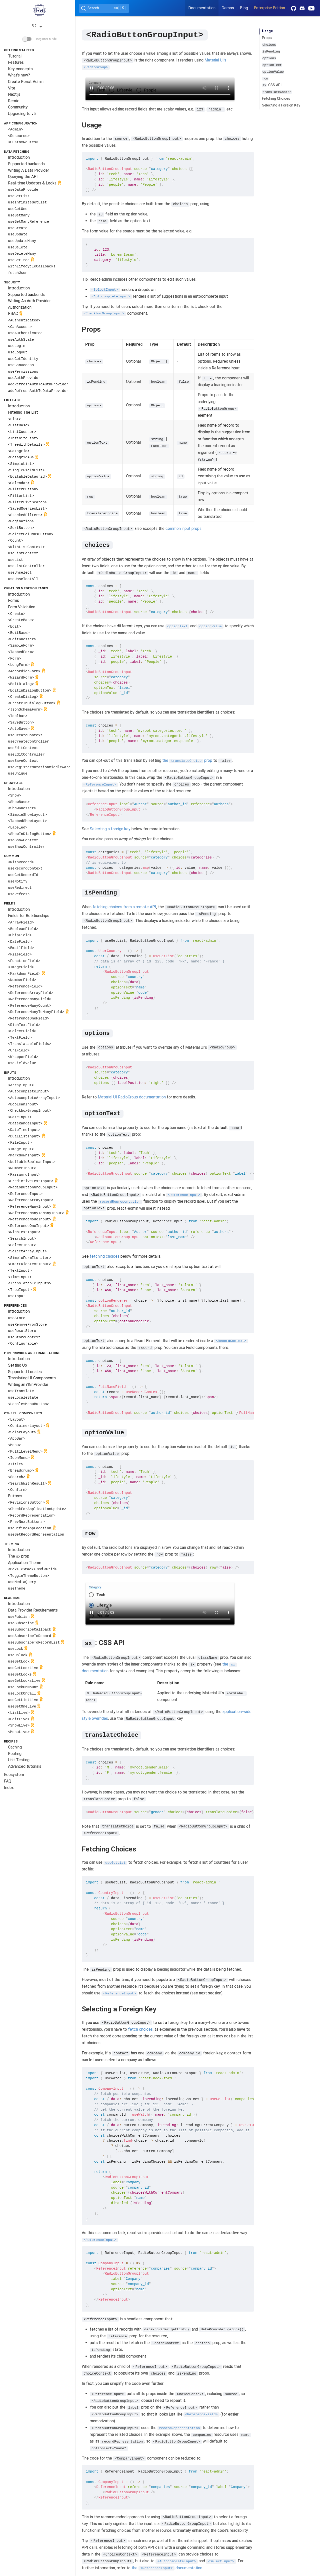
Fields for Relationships (28, 915)
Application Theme (24, 1562)
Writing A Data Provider (28, 170)
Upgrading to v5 (22, 113)
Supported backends (26, 163)
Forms (13, 600)
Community (18, 107)
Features (16, 62)
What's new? (19, 75)
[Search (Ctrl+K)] (104, 8)
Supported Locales (25, 1371)
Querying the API (23, 176)
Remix (13, 100)
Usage (267, 31)
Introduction (19, 157)
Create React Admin (26, 81)
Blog (244, 7)
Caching (15, 1747)
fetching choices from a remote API (124, 906)
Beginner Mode (39, 39)
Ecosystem (14, 1774)
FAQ (7, 1781)
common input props (184, 528)
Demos (228, 7)
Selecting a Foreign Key (281, 105)
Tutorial (15, 56)
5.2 (38, 26)
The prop (18, 1556)
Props (267, 38)
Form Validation (21, 607)
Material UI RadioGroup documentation (132, 1096)
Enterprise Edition (269, 7)
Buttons (15, 1496)
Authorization (20, 307)
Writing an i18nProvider (28, 1384)
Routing (15, 1753)
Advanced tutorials (24, 1766)
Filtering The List (23, 412)
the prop (187, 760)
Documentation (202, 7)
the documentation (167, 2567)
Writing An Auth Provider (29, 300)
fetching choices (105, 1256)
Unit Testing (19, 1759)
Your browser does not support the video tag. (160, 88)
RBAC (16, 314)
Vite (11, 88)
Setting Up (17, 1365)
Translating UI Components (32, 1378)
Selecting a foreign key (110, 828)
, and (32, 1569)
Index (9, 1787)
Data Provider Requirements (33, 1610)
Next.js (14, 94)
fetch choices (140, 2029)
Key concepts (20, 68)
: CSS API (272, 85)
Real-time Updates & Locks (35, 183)
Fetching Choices (276, 98)
